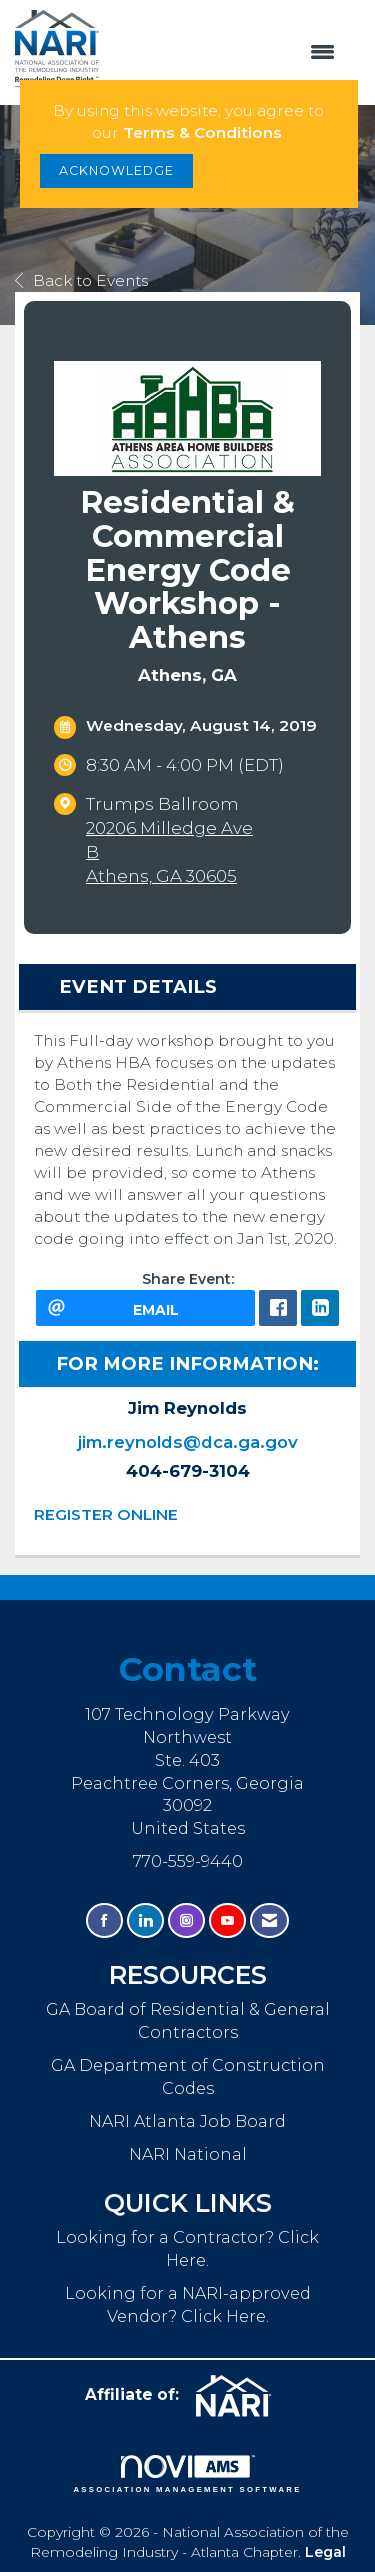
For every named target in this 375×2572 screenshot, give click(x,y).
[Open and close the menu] (227, 53)
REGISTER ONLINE (106, 1514)
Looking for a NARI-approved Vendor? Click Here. (188, 2304)
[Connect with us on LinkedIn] (145, 1920)
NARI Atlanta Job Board (187, 2121)
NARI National (188, 2154)
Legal (325, 2552)
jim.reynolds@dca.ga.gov (188, 1442)
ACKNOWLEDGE (116, 170)
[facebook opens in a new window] (278, 1308)
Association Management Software (187, 2474)
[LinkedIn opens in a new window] (320, 1308)
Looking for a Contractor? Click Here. (187, 2248)
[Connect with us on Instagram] (186, 1920)
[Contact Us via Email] (269, 1920)
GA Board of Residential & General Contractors (188, 2020)
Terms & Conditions (202, 132)
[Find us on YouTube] (227, 1920)
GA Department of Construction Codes (188, 2076)
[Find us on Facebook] (104, 1920)
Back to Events (81, 280)
